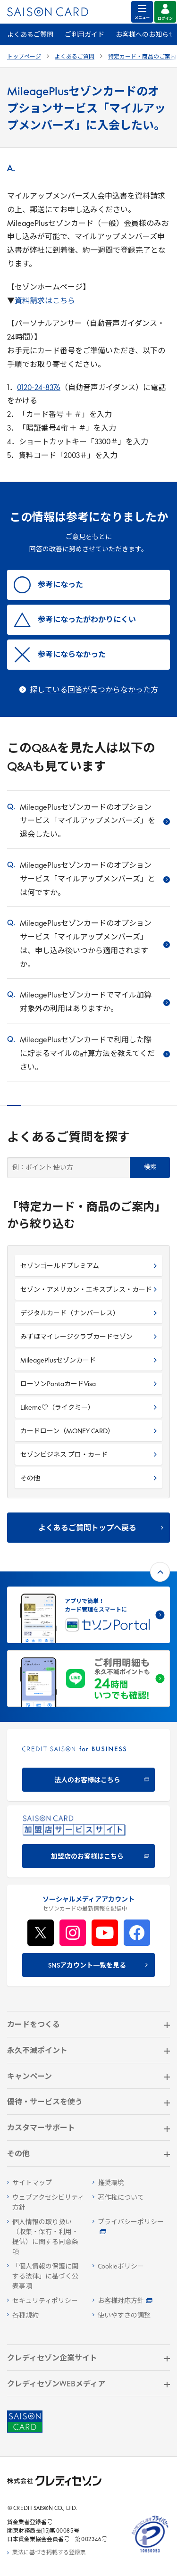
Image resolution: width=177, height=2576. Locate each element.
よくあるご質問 (30, 35)
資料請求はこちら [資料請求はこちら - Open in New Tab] (45, 301)
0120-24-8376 (38, 388)
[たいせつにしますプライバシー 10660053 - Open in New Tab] (150, 2553)
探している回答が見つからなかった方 (94, 690)
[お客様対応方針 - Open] (131, 2301)
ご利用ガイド (84, 35)
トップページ (24, 57)
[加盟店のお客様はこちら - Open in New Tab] (88, 1841)
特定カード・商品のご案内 (142, 57)
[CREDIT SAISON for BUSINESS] (88, 1765)
